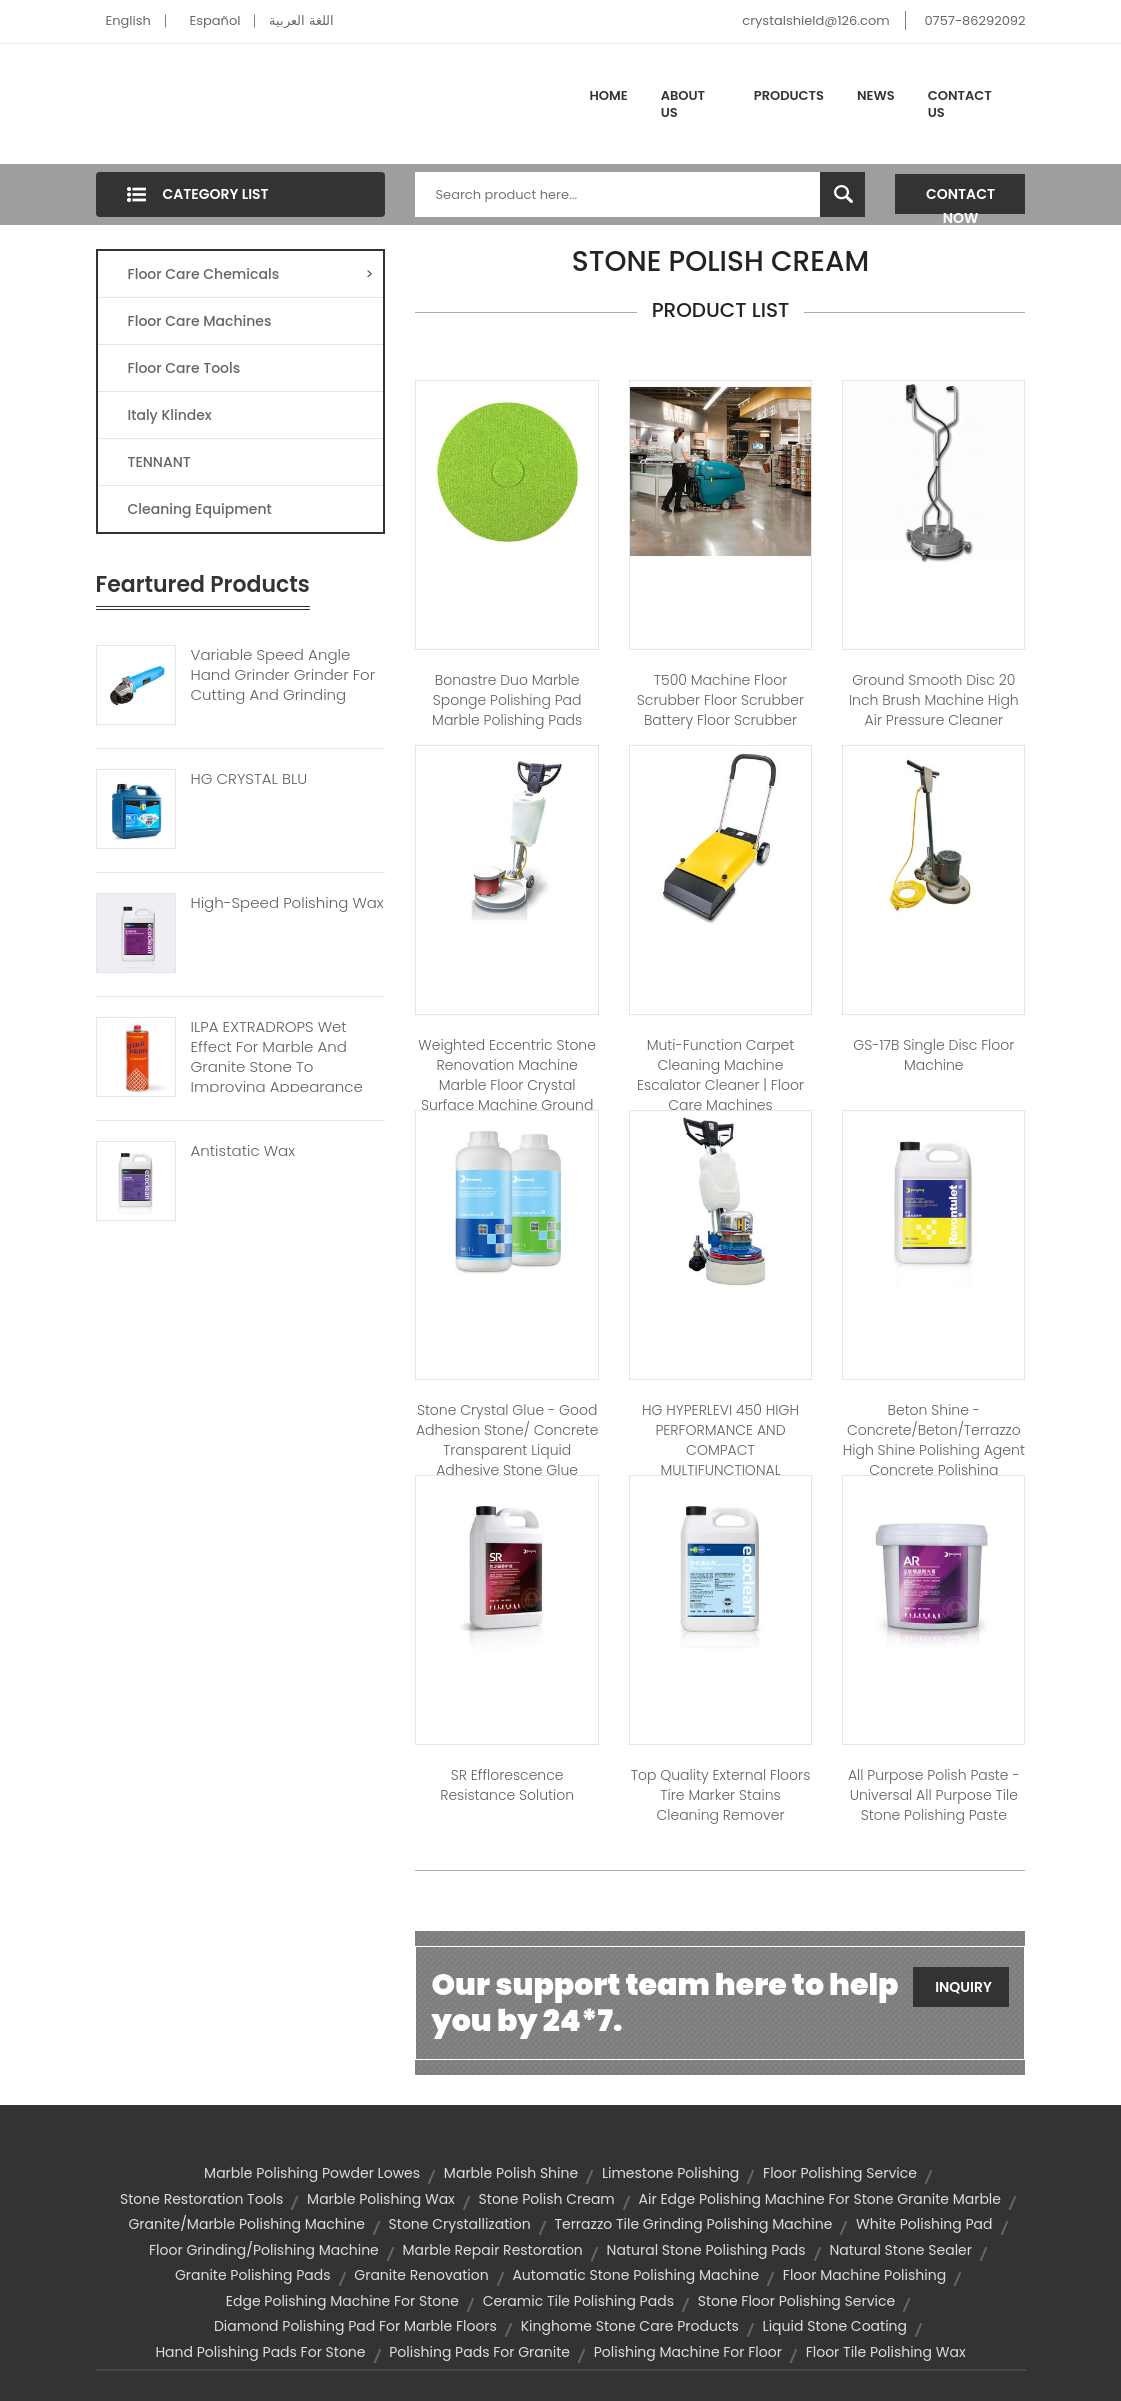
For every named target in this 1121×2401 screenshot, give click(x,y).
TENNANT (159, 462)
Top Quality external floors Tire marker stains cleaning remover (721, 1795)
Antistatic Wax (243, 1151)
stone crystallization (460, 2224)
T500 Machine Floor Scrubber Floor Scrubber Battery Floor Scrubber (720, 700)
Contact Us (960, 104)
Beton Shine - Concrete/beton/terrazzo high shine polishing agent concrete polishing (934, 1440)
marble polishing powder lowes (312, 2173)
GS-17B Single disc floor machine (933, 1055)
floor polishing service (840, 2173)
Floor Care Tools (184, 368)
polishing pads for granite (479, 2352)
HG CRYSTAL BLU (249, 779)
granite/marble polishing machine (246, 2224)
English (128, 20)
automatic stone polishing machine (635, 2275)
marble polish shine (511, 2173)
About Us (683, 104)
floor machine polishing (864, 2275)
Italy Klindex (170, 415)
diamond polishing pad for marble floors (355, 2326)
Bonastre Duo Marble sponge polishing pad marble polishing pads (507, 700)
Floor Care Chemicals (251, 274)
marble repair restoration (493, 2250)
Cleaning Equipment (200, 509)
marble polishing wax (381, 2199)
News (876, 95)
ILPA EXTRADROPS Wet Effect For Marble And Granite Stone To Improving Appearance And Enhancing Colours (277, 1067)
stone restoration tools (201, 2199)
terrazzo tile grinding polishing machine (693, 2224)
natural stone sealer (900, 2250)
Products (789, 95)
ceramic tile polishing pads (578, 2301)
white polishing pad (924, 2224)
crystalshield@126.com (815, 20)
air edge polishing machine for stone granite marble (820, 2199)
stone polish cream (547, 2199)
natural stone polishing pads (706, 2250)
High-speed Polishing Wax (287, 903)
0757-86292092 (974, 20)
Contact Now (960, 199)
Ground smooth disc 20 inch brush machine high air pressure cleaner (934, 700)
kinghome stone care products (630, 2326)
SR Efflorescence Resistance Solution (507, 1785)
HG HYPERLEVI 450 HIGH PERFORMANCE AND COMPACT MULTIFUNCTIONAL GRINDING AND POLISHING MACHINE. (720, 1460)
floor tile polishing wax (886, 2352)
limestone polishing (670, 2173)
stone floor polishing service (796, 2301)
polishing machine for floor (688, 2352)
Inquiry (963, 1987)
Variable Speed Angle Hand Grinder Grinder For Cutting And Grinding (283, 675)
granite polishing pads (253, 2275)
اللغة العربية (301, 20)
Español (215, 20)
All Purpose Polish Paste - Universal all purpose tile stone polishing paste (934, 1795)
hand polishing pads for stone (260, 2352)
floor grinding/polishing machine (264, 2250)
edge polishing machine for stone (342, 2301)
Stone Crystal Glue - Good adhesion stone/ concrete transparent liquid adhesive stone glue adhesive (507, 1450)
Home (609, 95)
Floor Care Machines (200, 321)
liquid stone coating (835, 2326)
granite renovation (421, 2275)
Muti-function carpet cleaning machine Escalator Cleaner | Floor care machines (720, 1075)
